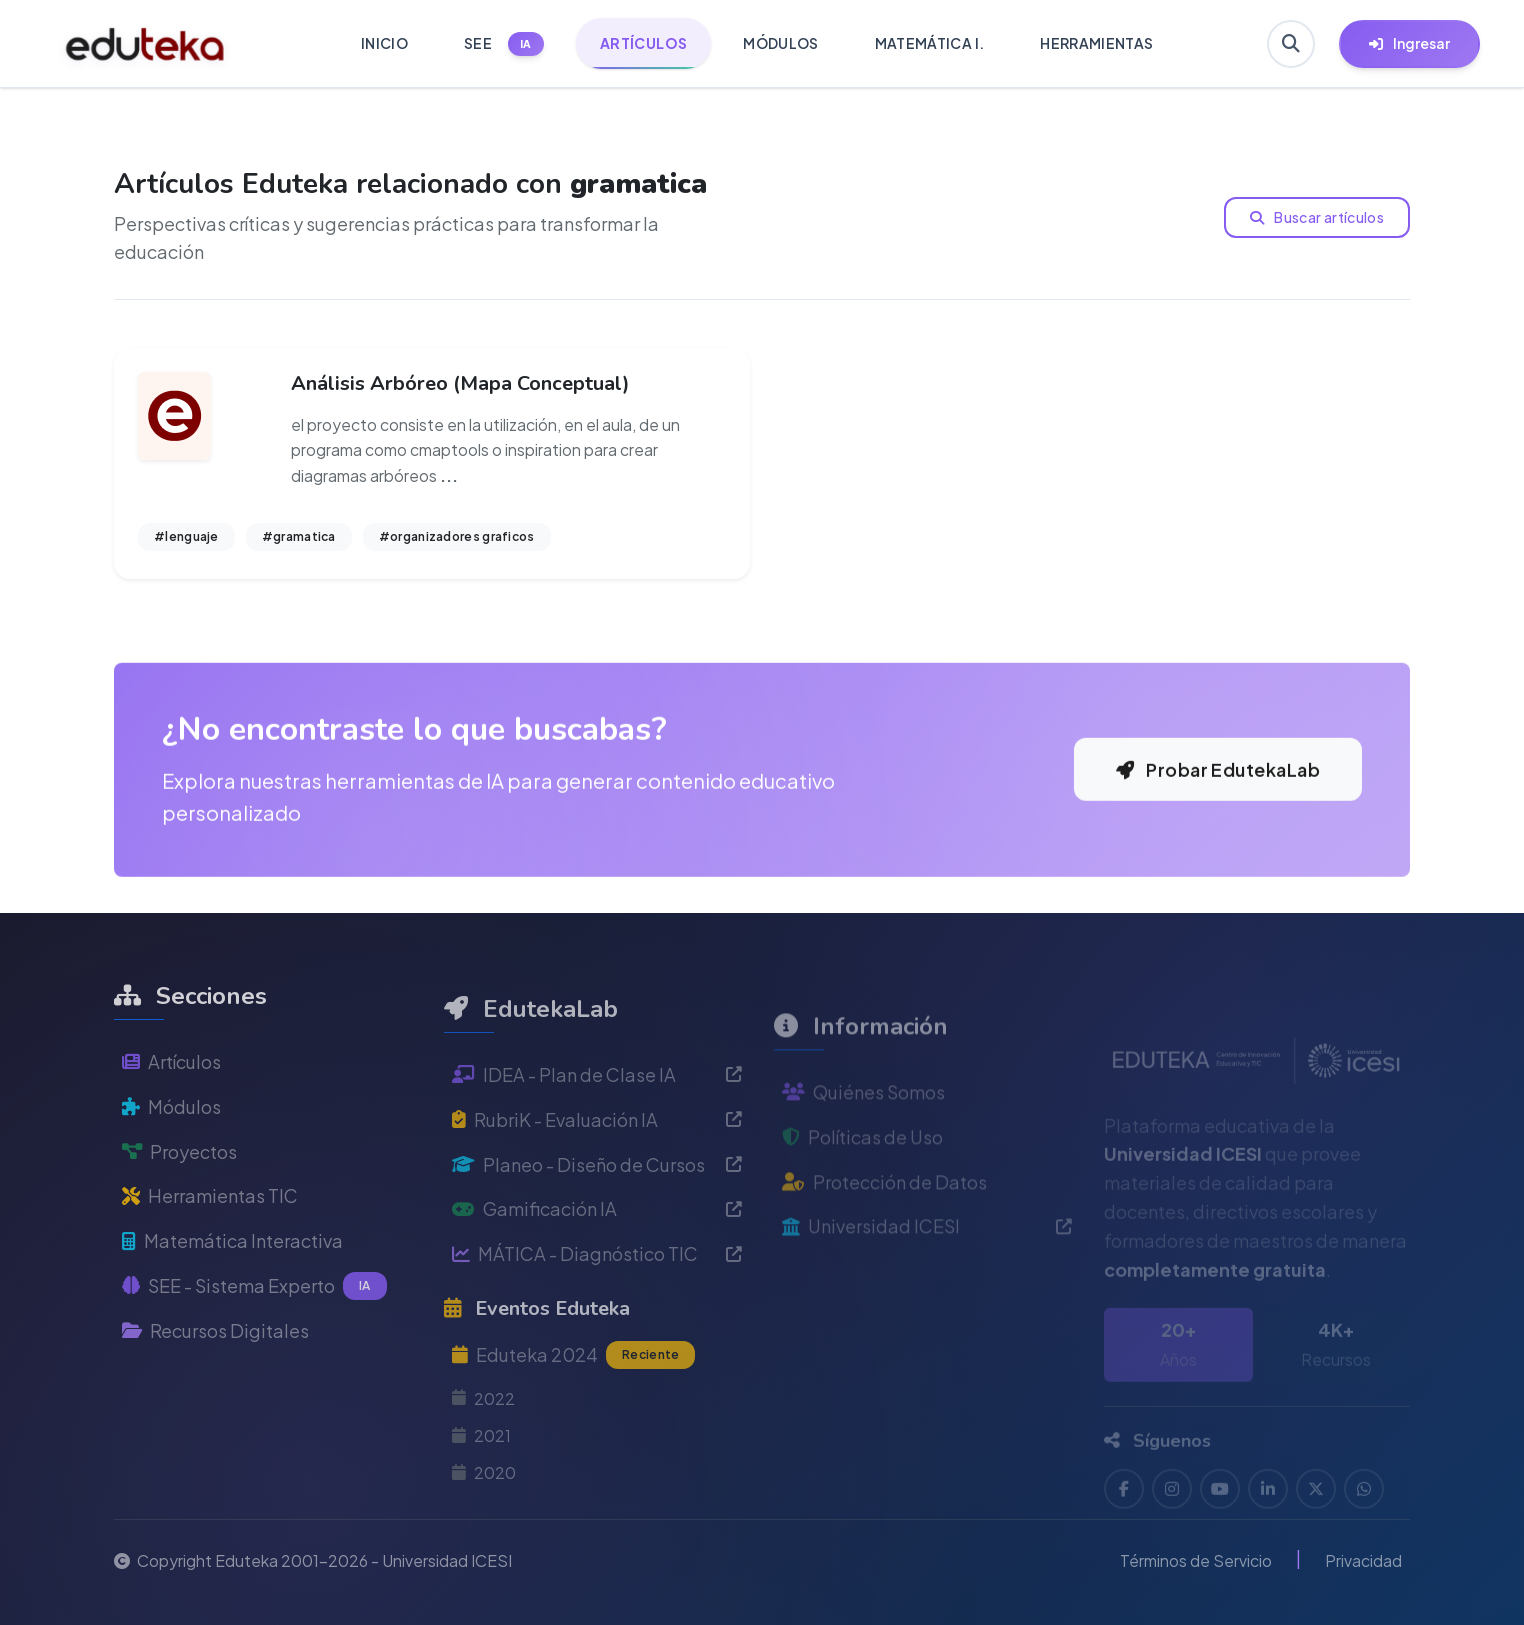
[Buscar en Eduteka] (1291, 44)
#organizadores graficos (457, 536)
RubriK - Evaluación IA (597, 1177)
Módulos (171, 1154)
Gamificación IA (597, 1267)
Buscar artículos (1317, 217)
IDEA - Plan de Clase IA (597, 1132)
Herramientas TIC (210, 1243)
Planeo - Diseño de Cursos (597, 1222)
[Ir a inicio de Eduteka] (145, 44)
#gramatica (299, 536)
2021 (481, 1493)
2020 (484, 1530)
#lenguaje (186, 536)
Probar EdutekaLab (1218, 806)
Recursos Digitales (215, 1378)
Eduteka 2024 (573, 1414)
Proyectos (179, 1198)
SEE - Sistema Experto (254, 1334)
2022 (483, 1456)
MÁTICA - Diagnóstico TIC (597, 1311)
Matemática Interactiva (232, 1288)
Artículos (171, 1109)
